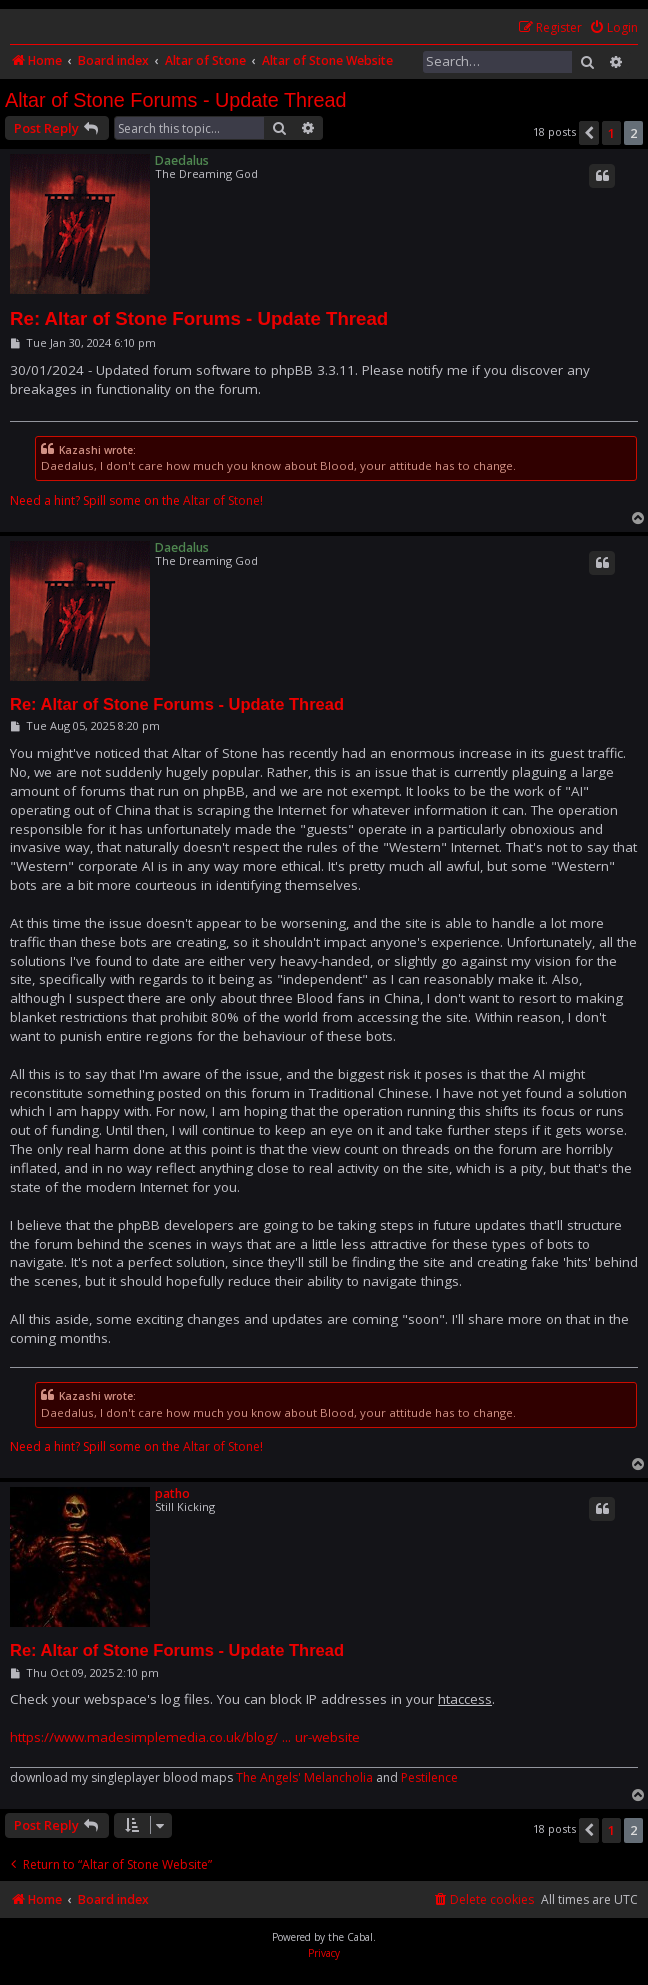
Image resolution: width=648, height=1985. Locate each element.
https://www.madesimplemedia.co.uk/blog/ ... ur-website (185, 1737)
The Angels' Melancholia (304, 1778)
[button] (589, 133)
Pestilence (429, 1778)
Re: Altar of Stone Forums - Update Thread (199, 318)
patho (172, 1493)
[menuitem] (613, 28)
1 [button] (611, 133)
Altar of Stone (221, 501)
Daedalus (182, 160)
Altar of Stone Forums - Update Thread (176, 100)
